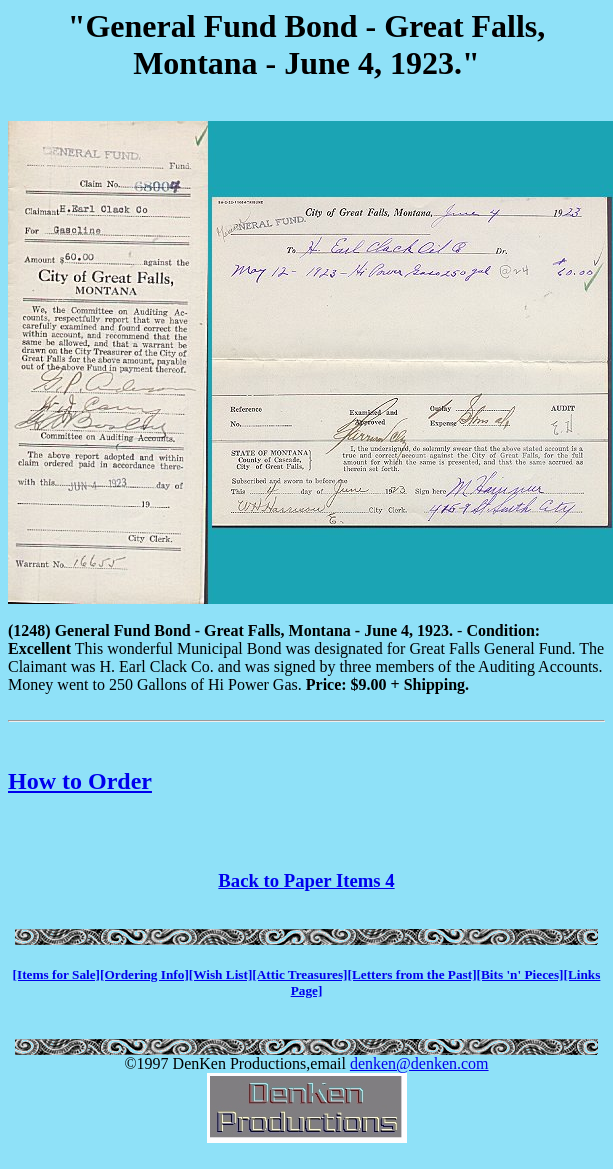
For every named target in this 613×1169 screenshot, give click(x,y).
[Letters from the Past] (412, 974)
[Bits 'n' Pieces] (520, 974)
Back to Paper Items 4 (306, 880)
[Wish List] (221, 974)
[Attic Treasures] (299, 974)
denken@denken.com (419, 1063)
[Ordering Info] (144, 974)
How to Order (80, 781)
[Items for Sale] (56, 974)
